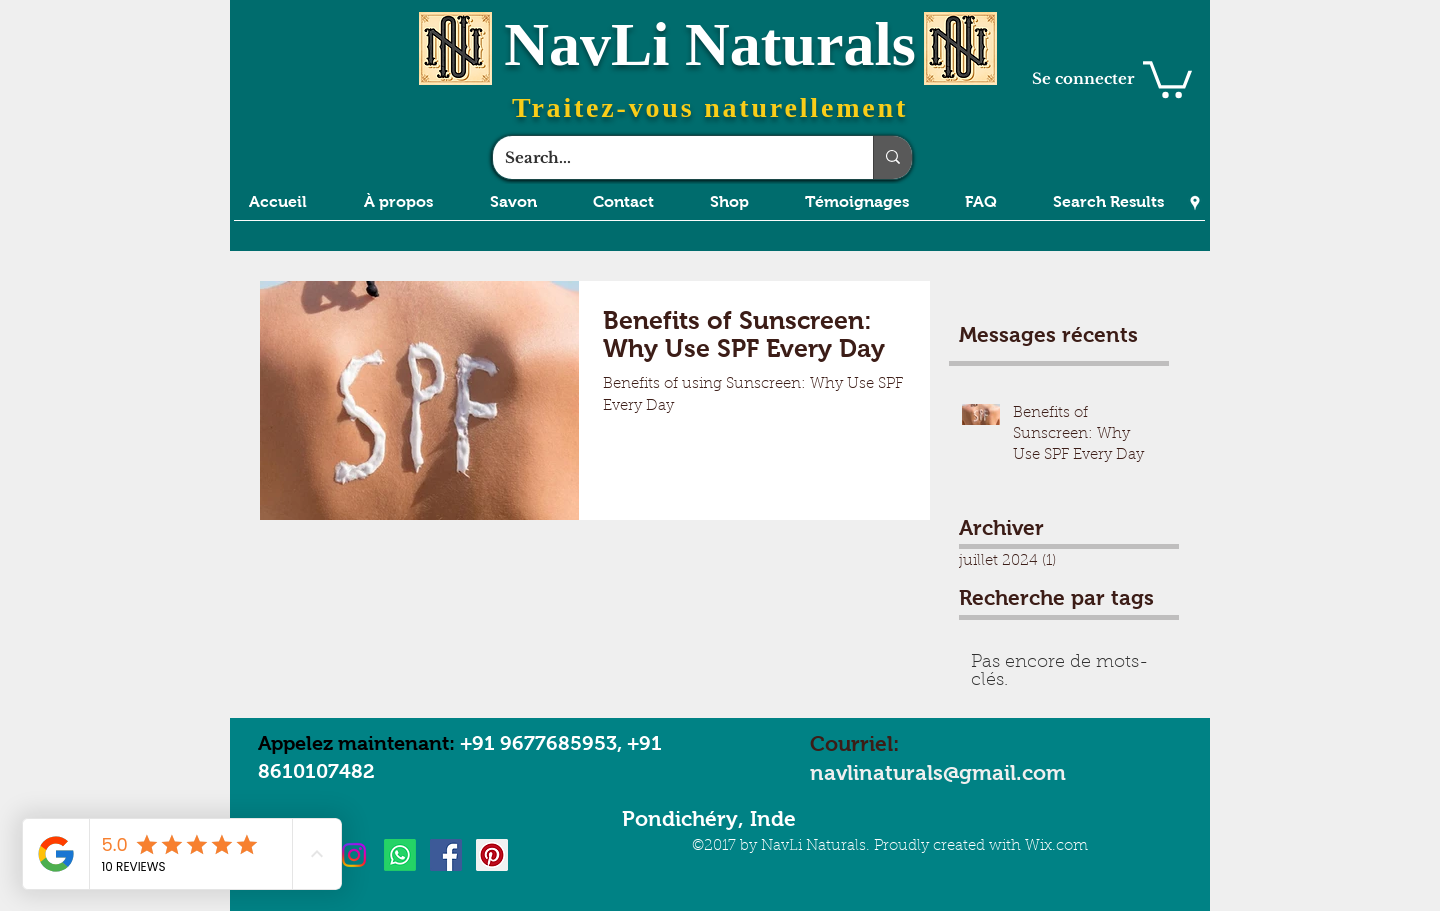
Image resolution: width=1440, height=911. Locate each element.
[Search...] (668, 157)
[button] (1167, 77)
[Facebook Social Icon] (446, 855)
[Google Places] (1195, 203)
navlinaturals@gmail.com (938, 772)
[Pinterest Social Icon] (492, 855)
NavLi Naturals (710, 44)
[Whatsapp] (400, 855)
